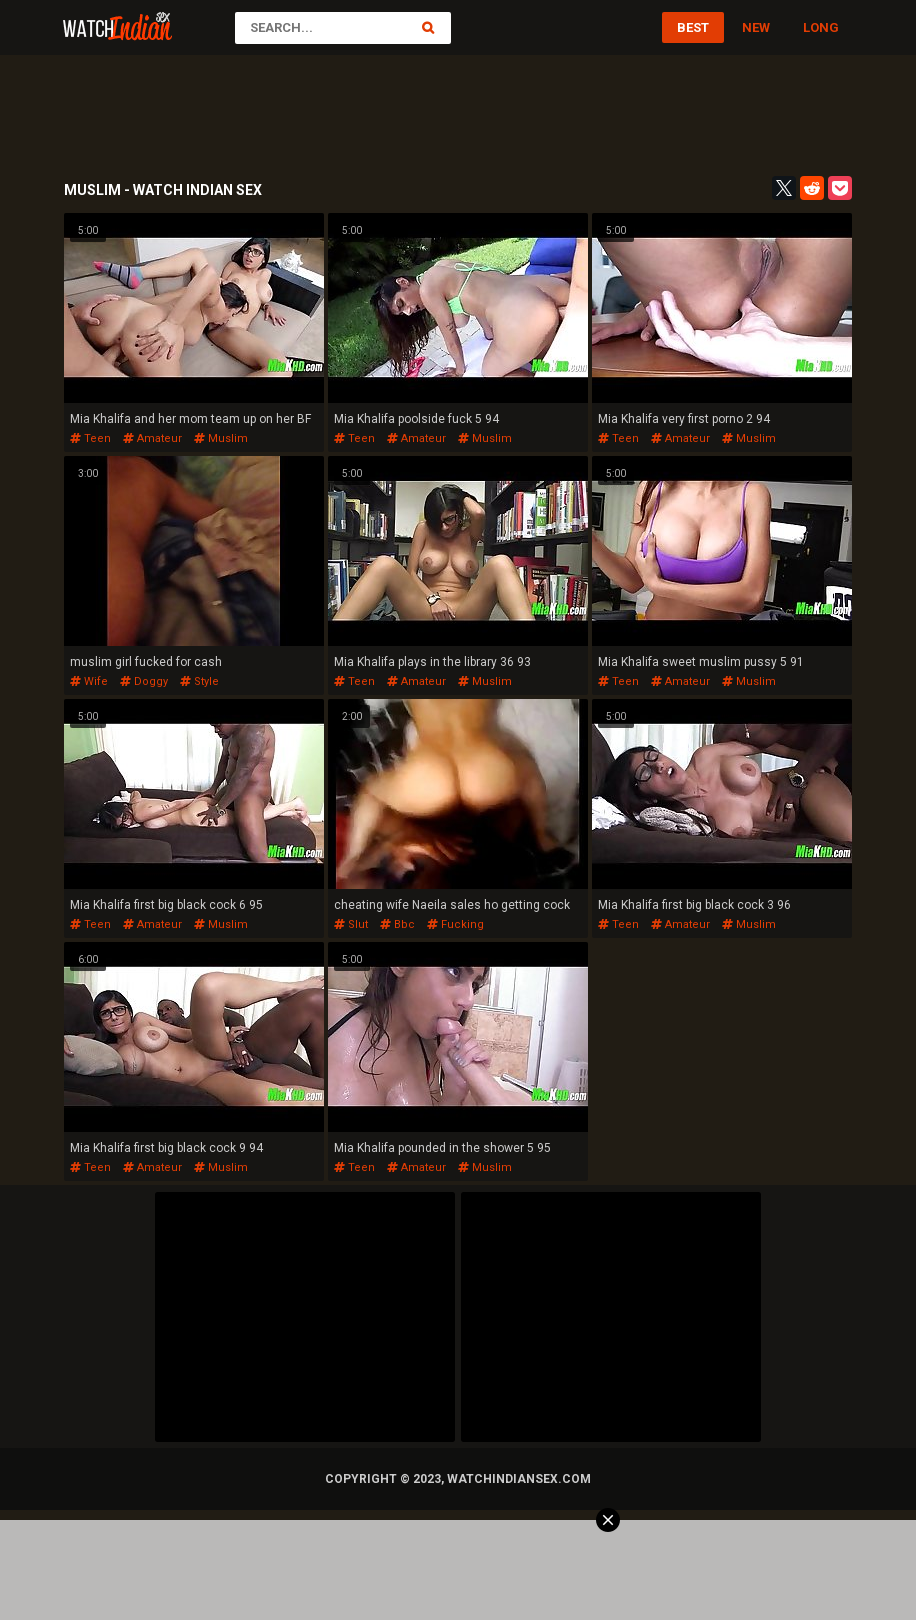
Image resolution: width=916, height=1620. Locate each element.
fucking (455, 924)
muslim (221, 438)
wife (89, 681)
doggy (144, 681)
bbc (397, 924)
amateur (152, 438)
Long (821, 27)
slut (351, 924)
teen (90, 438)
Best (693, 27)
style (199, 681)
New (756, 27)
